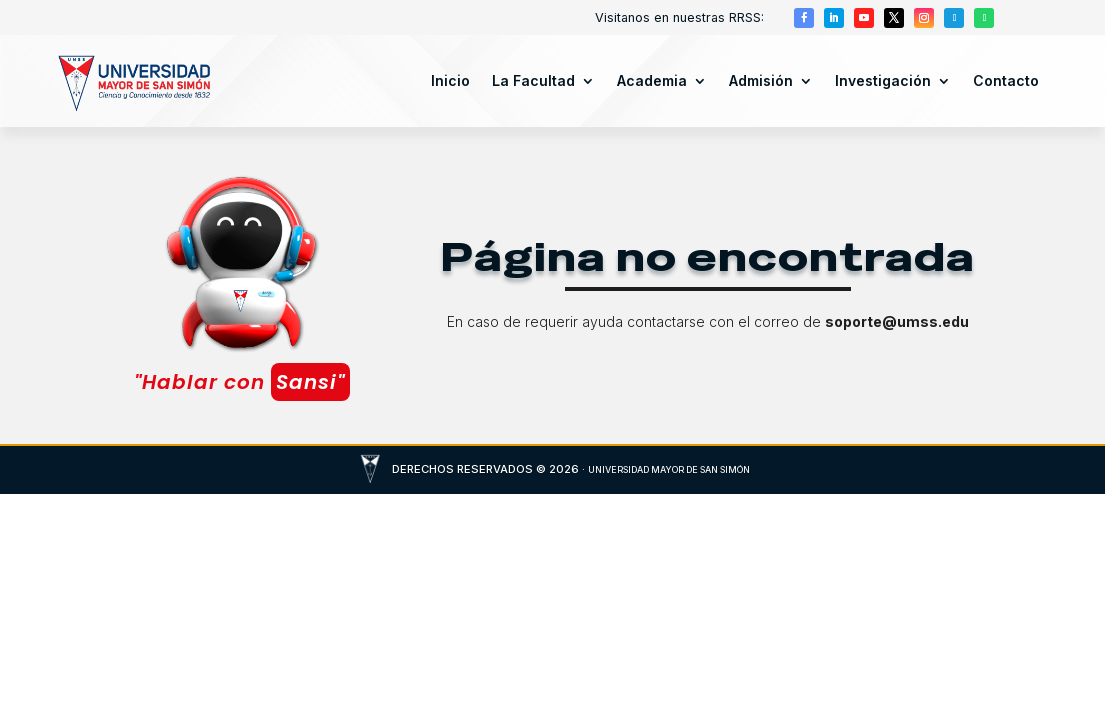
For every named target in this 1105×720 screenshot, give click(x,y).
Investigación (883, 80)
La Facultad (533, 80)
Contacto (1006, 80)
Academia (652, 80)
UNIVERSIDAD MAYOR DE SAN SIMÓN (669, 469)
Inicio (450, 80)
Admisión (761, 80)
